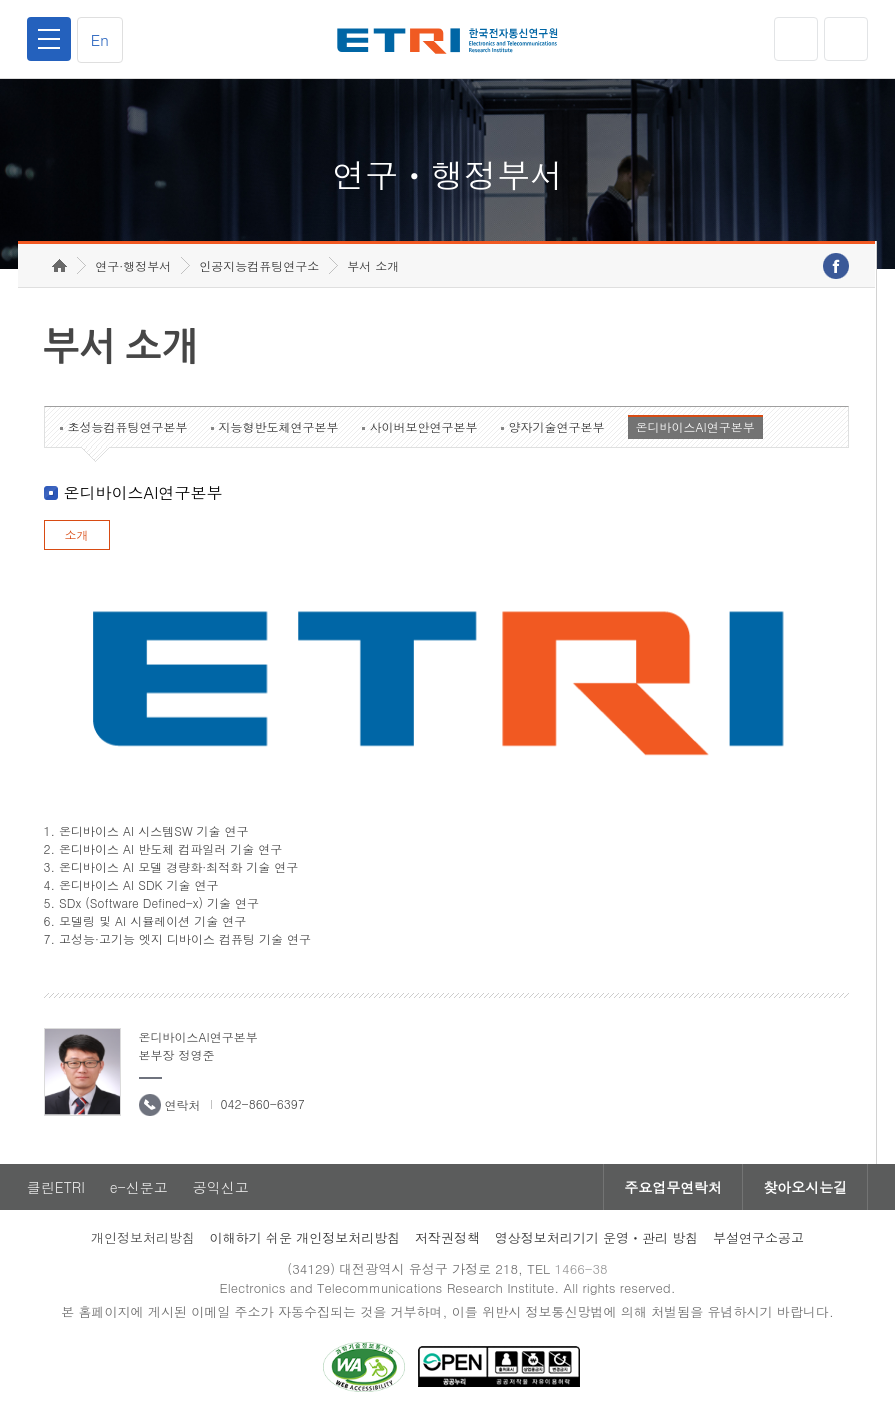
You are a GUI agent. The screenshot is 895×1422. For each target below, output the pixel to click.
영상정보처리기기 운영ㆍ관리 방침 (597, 1237)
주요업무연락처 (673, 1187)
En (100, 39)
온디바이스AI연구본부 (695, 426)
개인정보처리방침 (143, 1237)
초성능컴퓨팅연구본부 (128, 426)
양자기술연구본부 (557, 426)
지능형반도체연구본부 (279, 426)
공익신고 (221, 1187)
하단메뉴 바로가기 (0, 0)
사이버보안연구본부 (424, 426)
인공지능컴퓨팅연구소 (259, 265)
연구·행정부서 (133, 265)
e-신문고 (139, 1187)
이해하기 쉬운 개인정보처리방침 (305, 1237)
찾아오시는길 (805, 1187)
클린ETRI (56, 1187)
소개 (77, 534)
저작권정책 (447, 1237)
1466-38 (580, 1268)
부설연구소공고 (758, 1237)
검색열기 (846, 39)
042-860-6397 (263, 1103)
